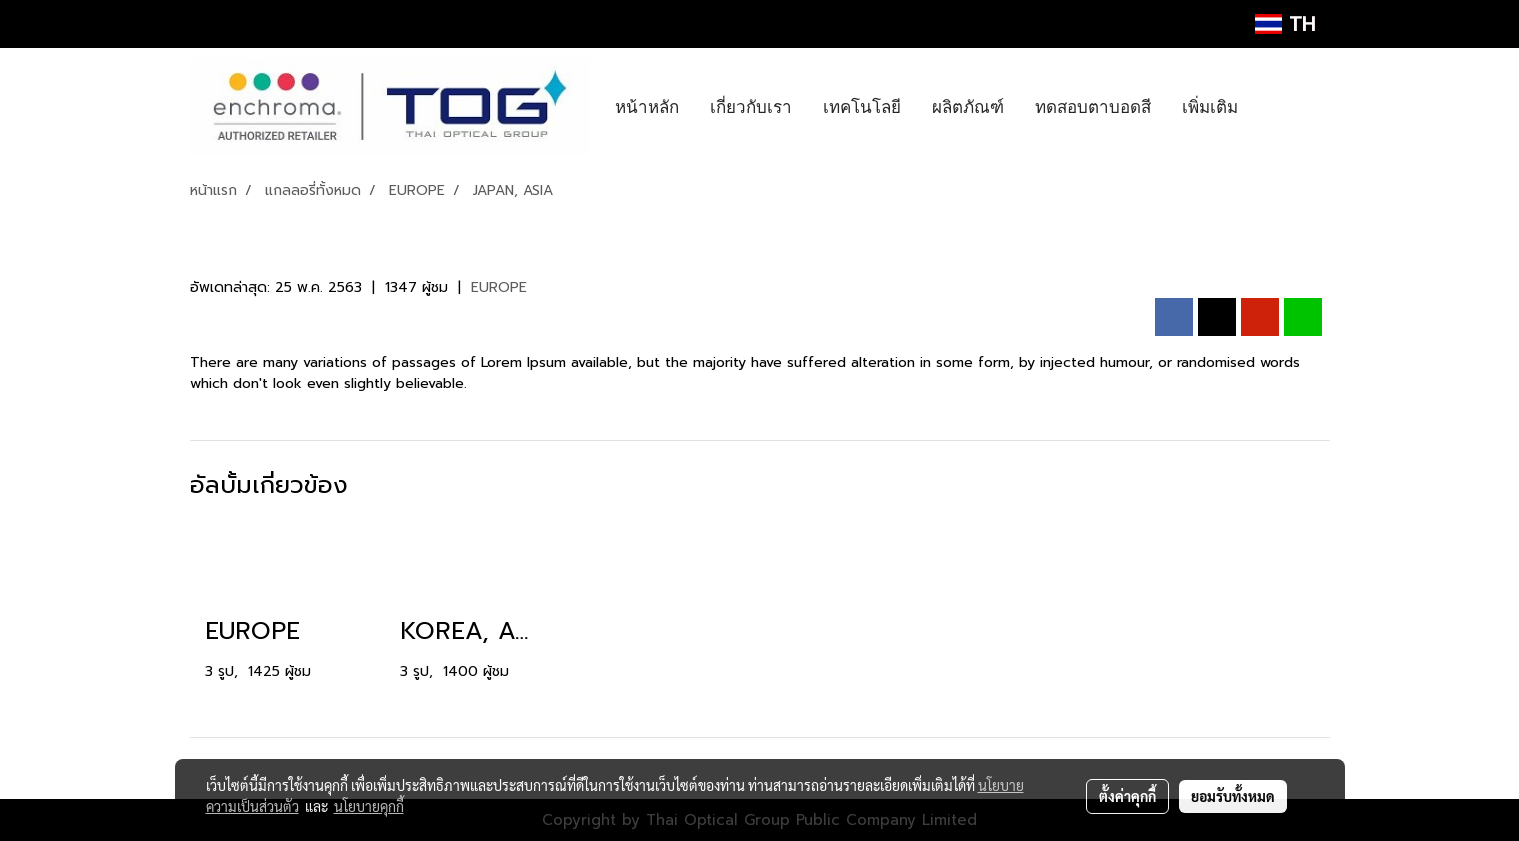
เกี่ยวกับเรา (751, 106)
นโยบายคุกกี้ (369, 806)
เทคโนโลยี (862, 106)
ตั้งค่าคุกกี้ (1127, 796)
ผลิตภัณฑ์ (968, 106)
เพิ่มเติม (1210, 106)
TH (1285, 24)
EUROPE (499, 287)
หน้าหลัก (647, 106)
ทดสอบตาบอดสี (1093, 106)
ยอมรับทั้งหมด (1233, 796)
